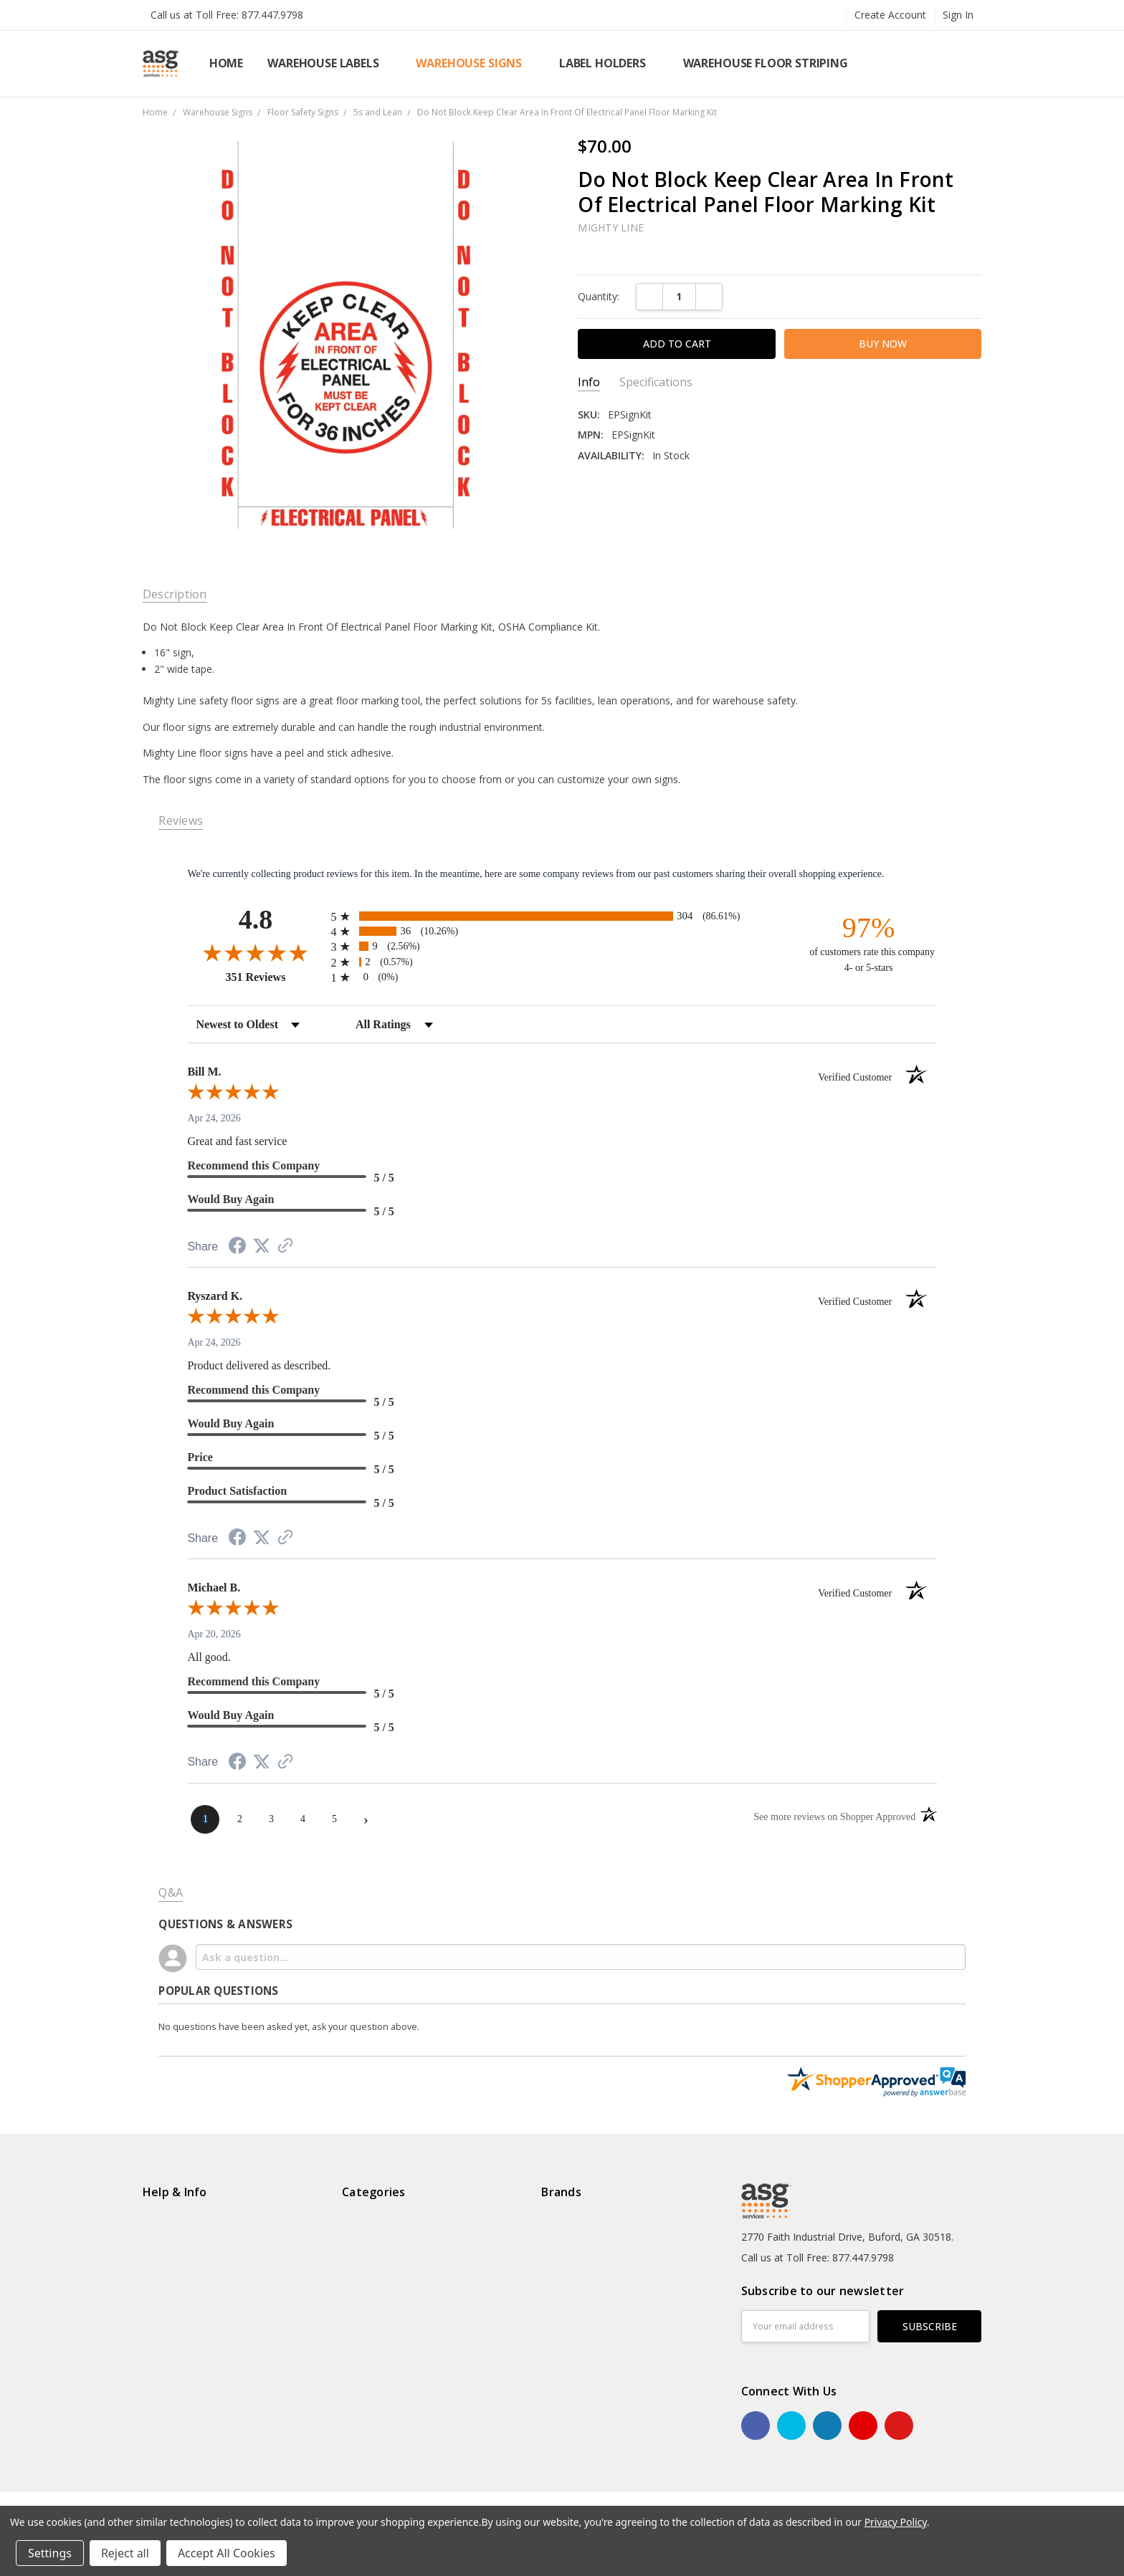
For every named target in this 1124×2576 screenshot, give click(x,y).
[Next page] (365, 1819)
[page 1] (205, 1819)
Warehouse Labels (329, 63)
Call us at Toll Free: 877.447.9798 (227, 14)
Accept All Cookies (226, 2553)
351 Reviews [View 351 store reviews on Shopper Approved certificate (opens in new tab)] (274, 976)
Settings (50, 2553)
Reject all (125, 2553)
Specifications (655, 382)
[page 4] (302, 1819)
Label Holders (609, 63)
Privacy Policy (896, 2522)
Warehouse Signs (475, 63)
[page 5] (334, 1819)
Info (589, 382)
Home (226, 63)
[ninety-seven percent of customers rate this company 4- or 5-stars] (869, 944)
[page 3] (270, 1819)
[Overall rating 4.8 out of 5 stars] (255, 952)
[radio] (561, 916)
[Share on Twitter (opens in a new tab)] (261, 1246)
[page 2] (239, 1819)
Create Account (890, 14)
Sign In (958, 14)
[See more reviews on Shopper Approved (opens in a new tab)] (285, 1247)
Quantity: (598, 296)
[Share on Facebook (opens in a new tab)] (237, 1247)
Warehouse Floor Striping (772, 63)
